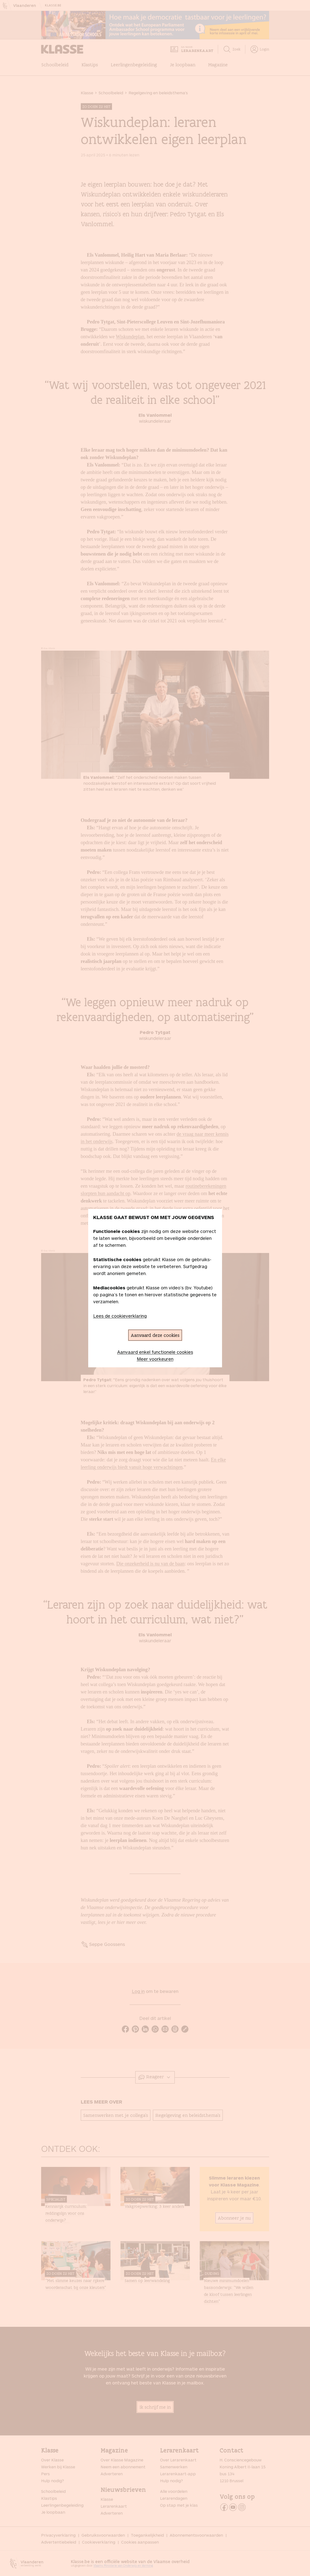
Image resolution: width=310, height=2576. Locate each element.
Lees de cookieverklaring (120, 1316)
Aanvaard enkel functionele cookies (155, 1352)
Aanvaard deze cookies (155, 1335)
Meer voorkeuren (155, 1359)
